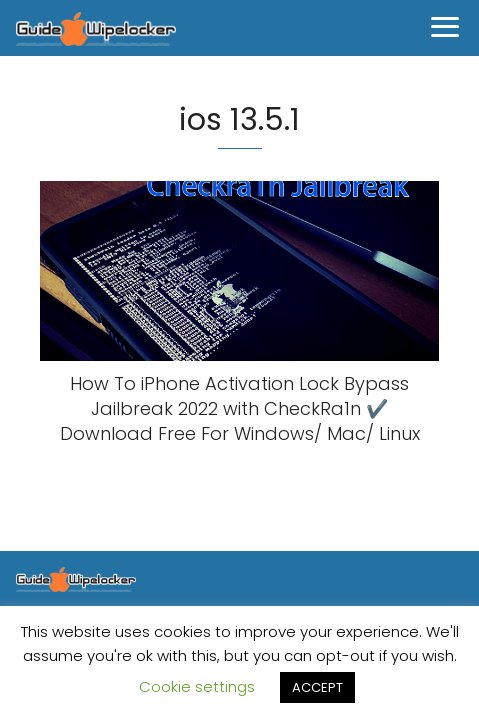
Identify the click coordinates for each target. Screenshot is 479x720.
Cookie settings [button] (197, 686)
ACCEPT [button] (317, 687)
